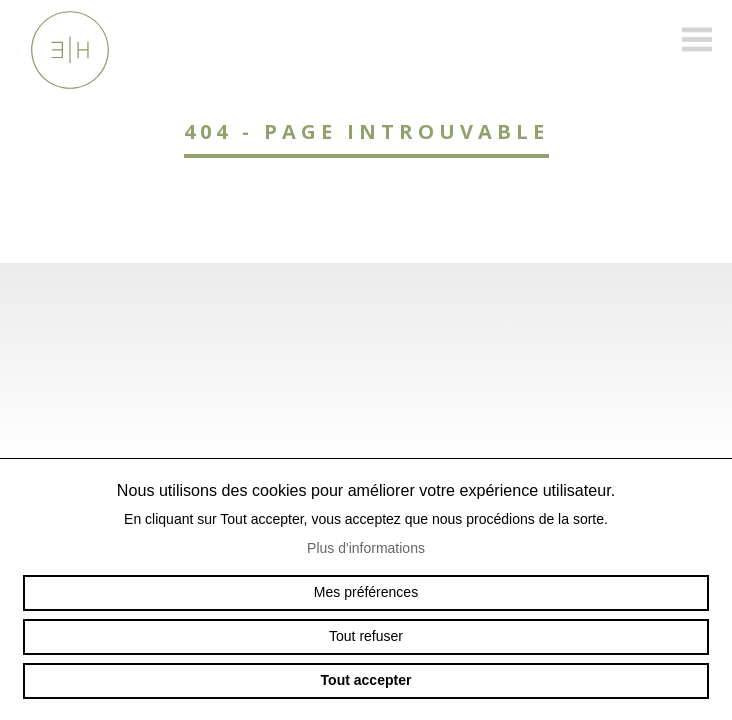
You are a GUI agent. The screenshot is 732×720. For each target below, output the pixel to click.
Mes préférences (366, 592)
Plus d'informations (366, 548)
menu (697, 40)
